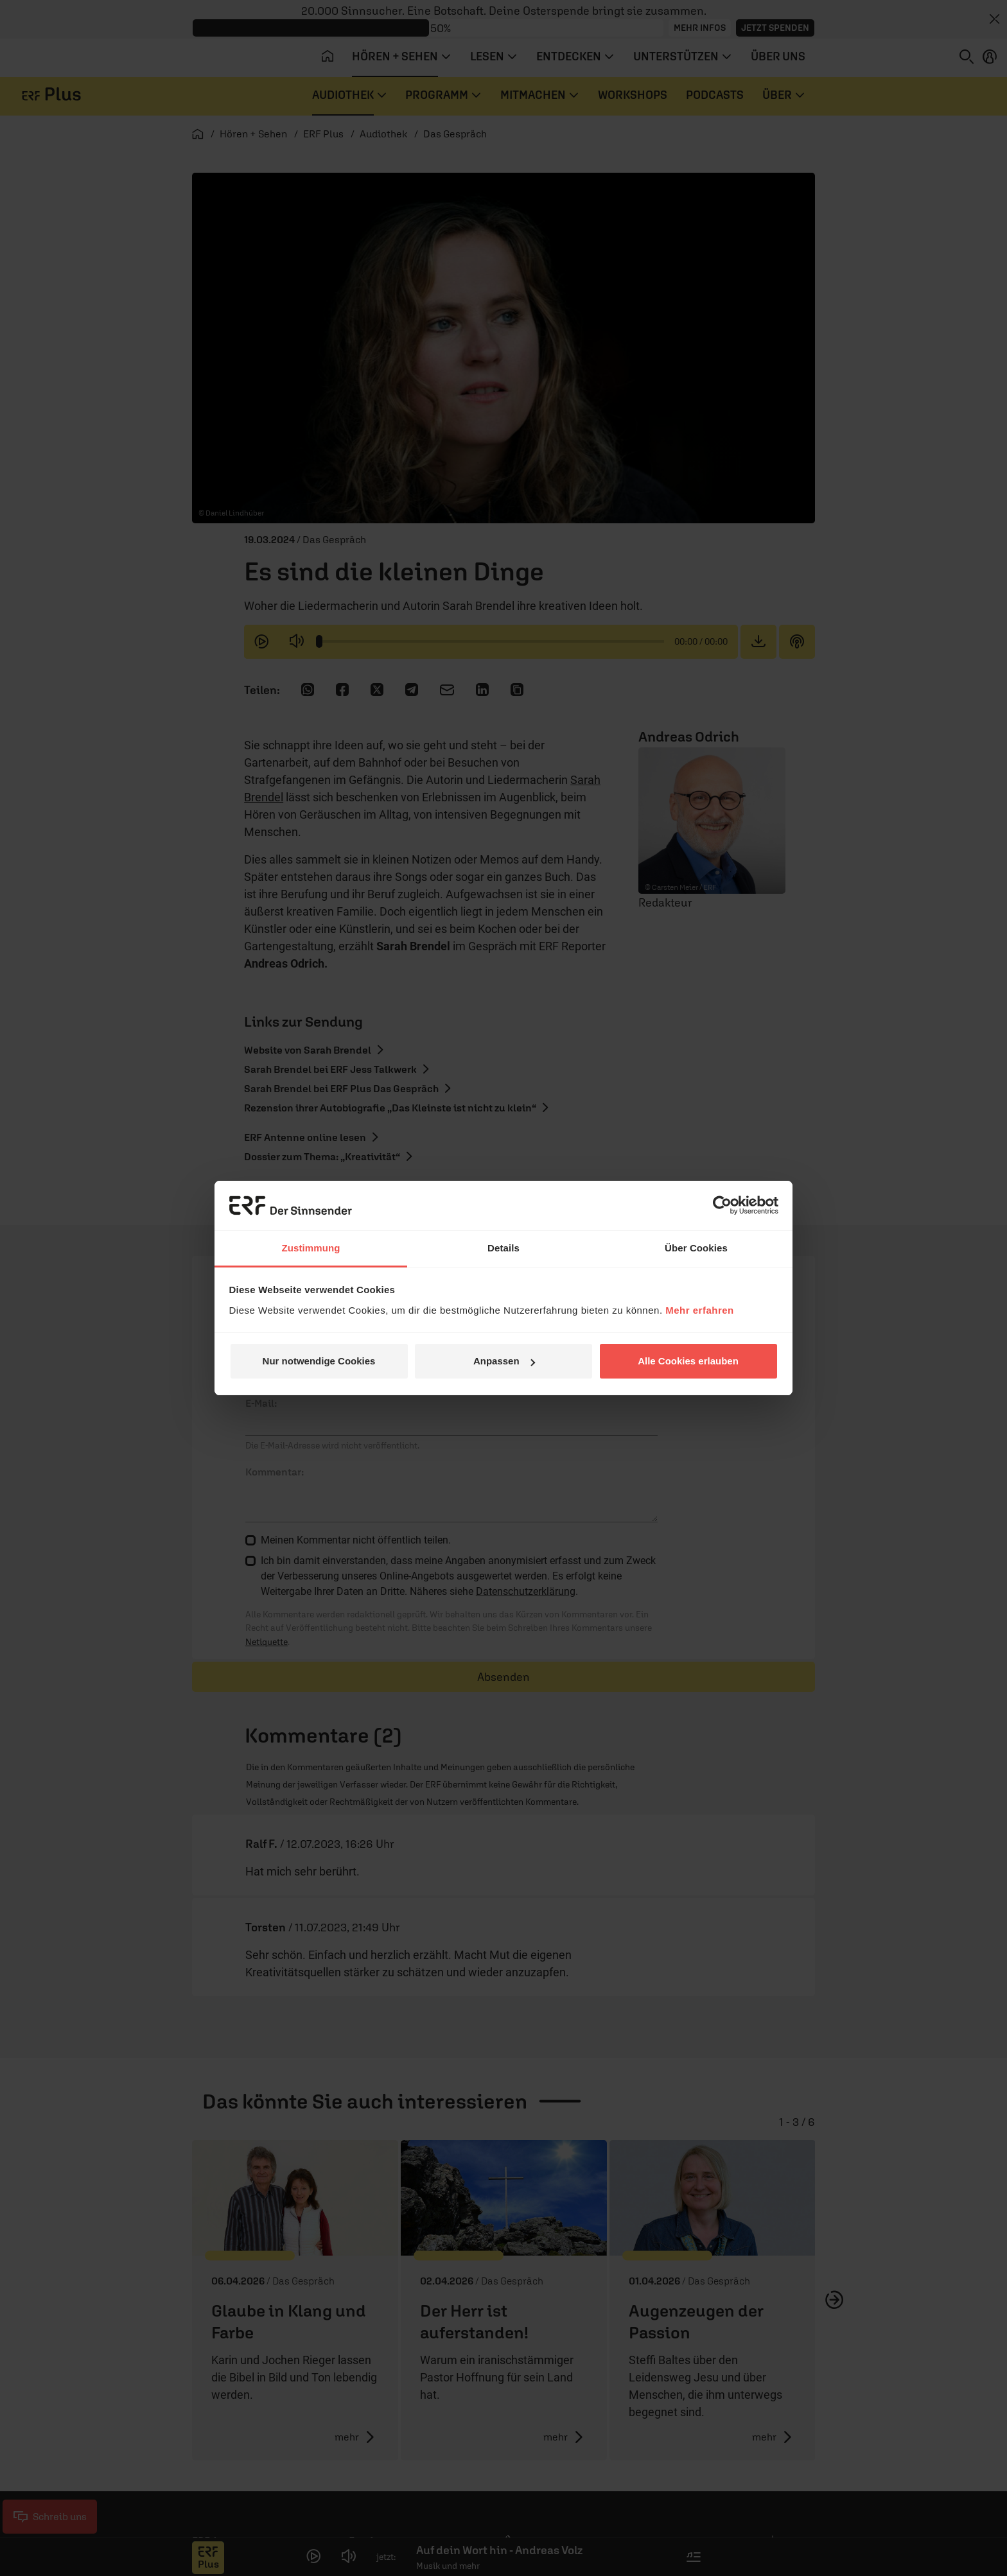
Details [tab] (503, 1247)
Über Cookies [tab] (696, 1247)
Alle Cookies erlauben (688, 1360)
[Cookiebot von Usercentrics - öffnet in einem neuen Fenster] (722, 1205)
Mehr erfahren (699, 1310)
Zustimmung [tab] (311, 1247)
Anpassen (504, 1360)
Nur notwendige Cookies (319, 1360)
